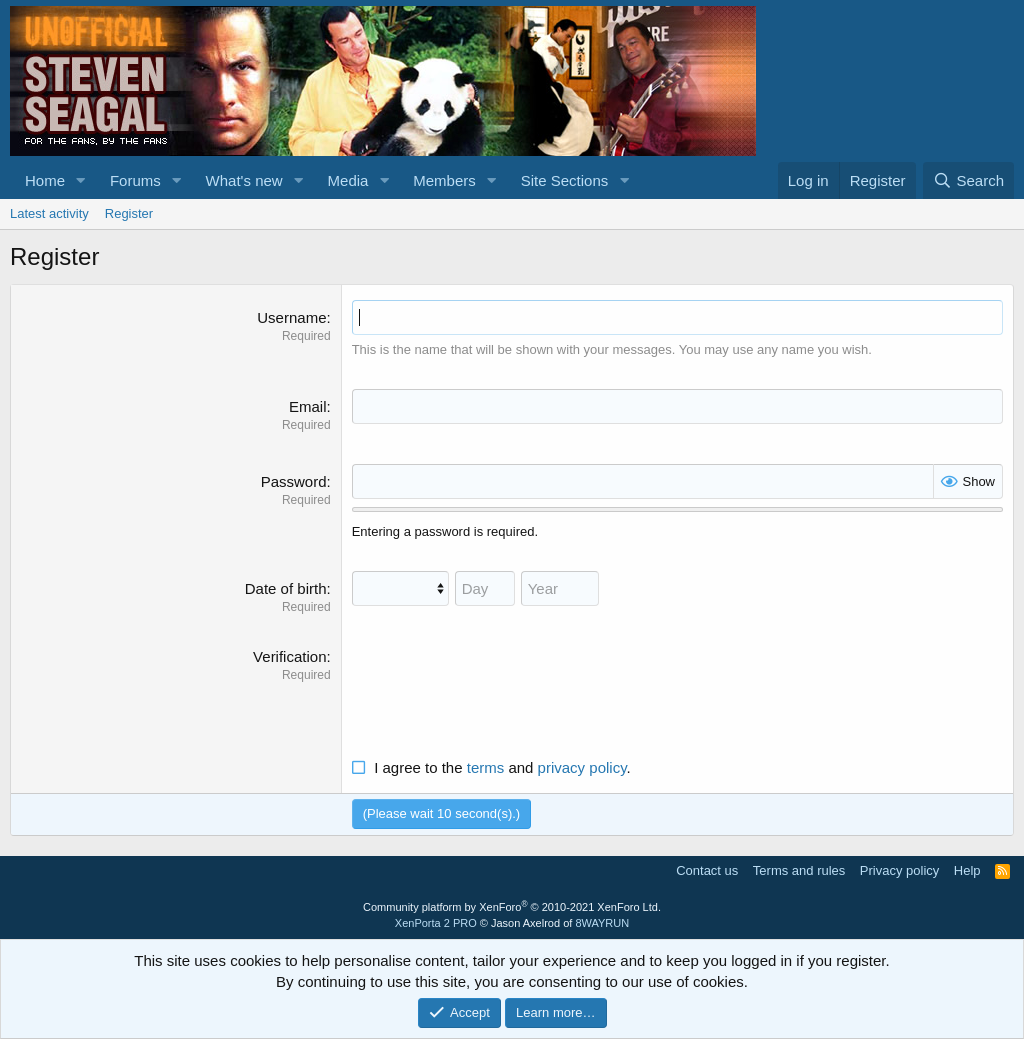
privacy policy (582, 767)
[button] (81, 180)
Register (129, 213)
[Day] (485, 588)
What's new (244, 180)
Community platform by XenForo (512, 907)
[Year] (560, 588)
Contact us (707, 870)
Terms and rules (799, 870)
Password (294, 481)
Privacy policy (899, 870)
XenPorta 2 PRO (436, 923)
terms (486, 767)
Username (291, 317)
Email (308, 406)
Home (45, 180)
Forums (135, 180)
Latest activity (49, 213)
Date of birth (286, 588)
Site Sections (565, 180)
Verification (289, 656)
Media (348, 180)
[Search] (968, 180)
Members (444, 180)
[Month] (400, 588)
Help (967, 870)
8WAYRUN (602, 923)
